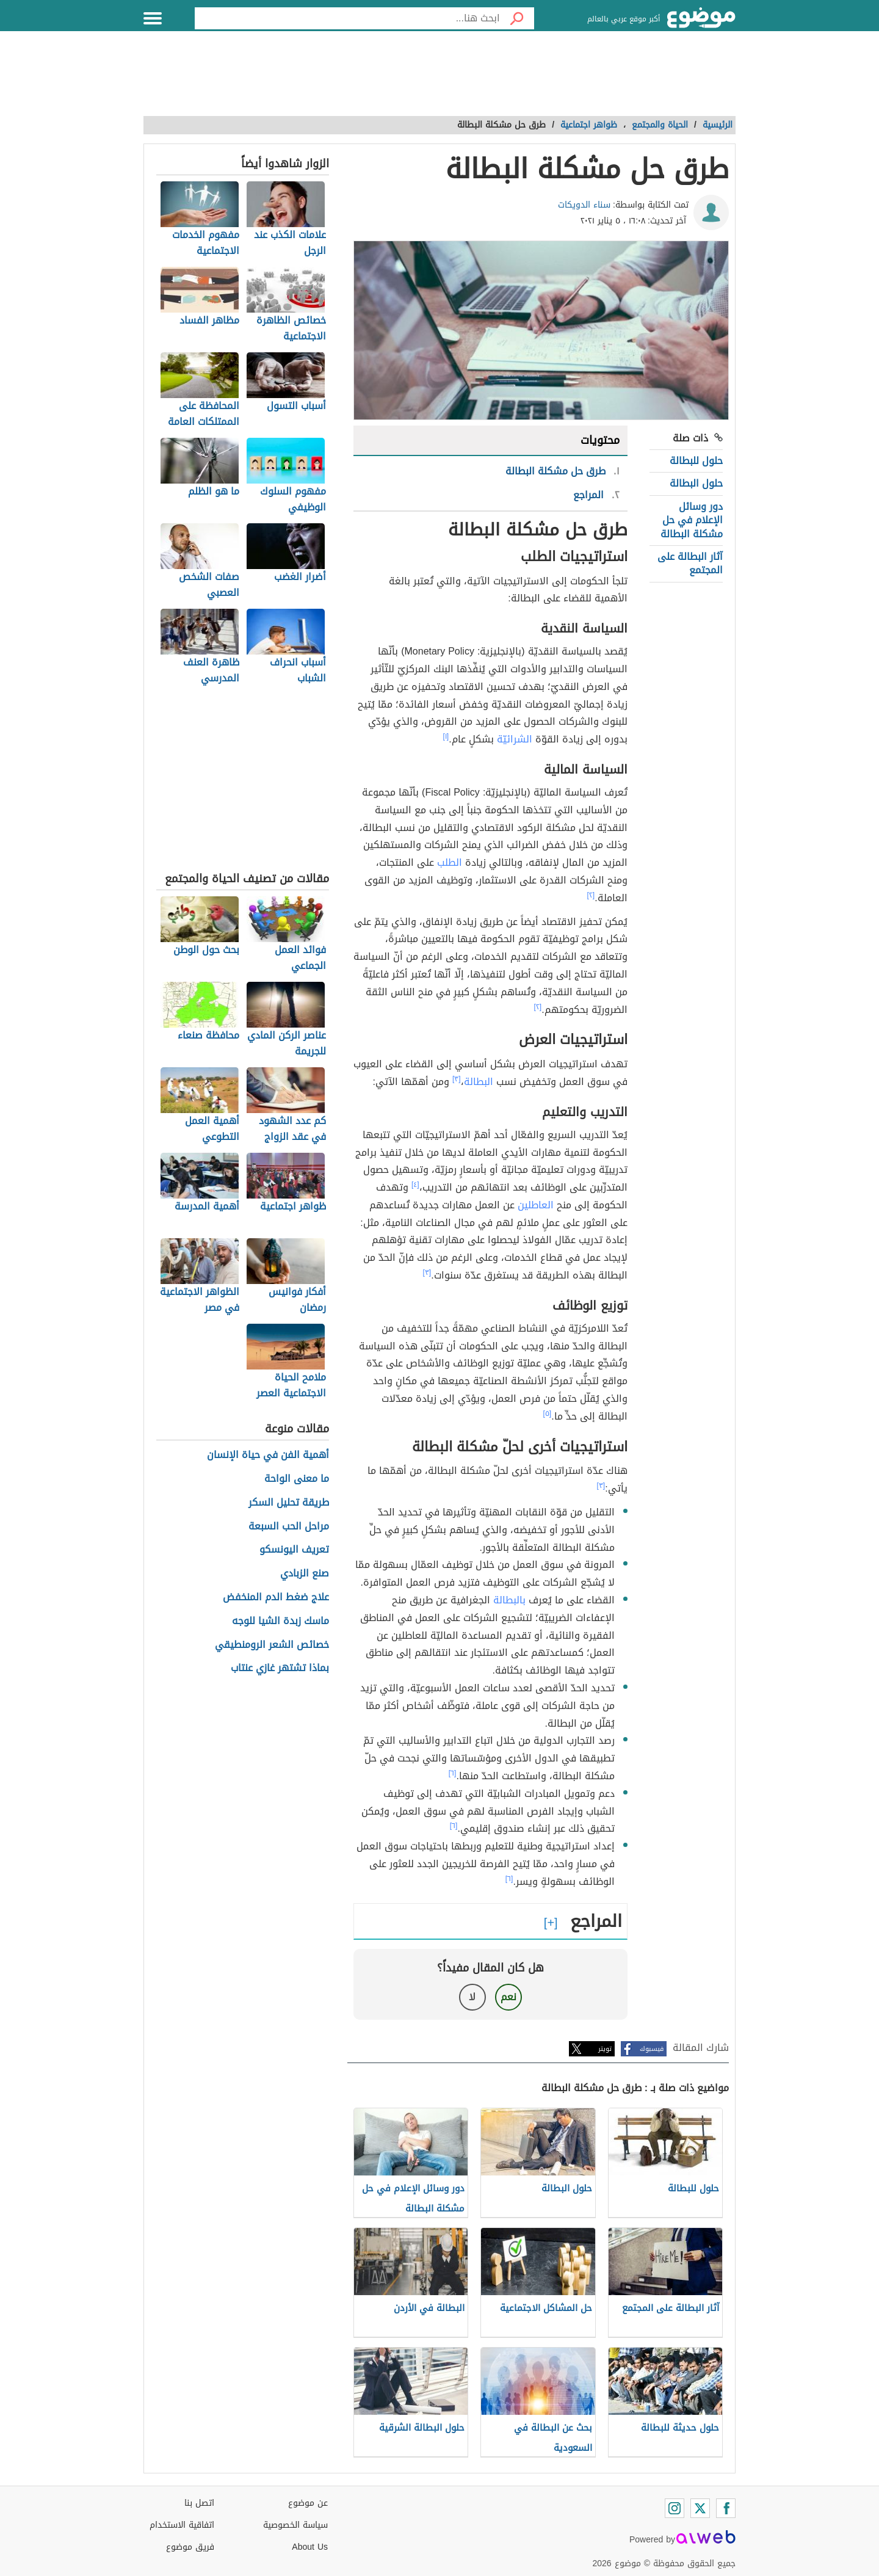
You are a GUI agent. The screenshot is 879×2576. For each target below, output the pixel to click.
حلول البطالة (696, 483)
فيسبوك (652, 2048)
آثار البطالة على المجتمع (690, 563)
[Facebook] (726, 2508)
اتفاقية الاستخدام (182, 2525)
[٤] (415, 1184)
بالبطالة (509, 1600)
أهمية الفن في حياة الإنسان (268, 1455)
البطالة (478, 1081)
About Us (310, 2547)
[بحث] (517, 18)
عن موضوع (308, 2503)
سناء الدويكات (584, 205)
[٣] (456, 1079)
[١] (446, 736)
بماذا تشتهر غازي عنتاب (280, 1668)
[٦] (453, 1773)
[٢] (591, 895)
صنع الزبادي (304, 1574)
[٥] (547, 1413)
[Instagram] (674, 2508)
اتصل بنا (199, 2503)
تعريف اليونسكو (294, 1550)
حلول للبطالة (696, 460)
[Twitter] (700, 2508)
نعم (508, 1996)
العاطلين (536, 1204)
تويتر (605, 2048)
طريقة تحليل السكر (288, 1503)
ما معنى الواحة (296, 1479)
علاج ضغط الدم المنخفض (276, 1597)
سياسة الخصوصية (295, 2525)
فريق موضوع (190, 2547)
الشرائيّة (514, 739)
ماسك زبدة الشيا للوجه (280, 1621)
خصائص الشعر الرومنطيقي (272, 1645)
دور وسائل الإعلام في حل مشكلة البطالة (691, 520)
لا (472, 1996)
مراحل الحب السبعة (288, 1527)
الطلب (449, 862)
